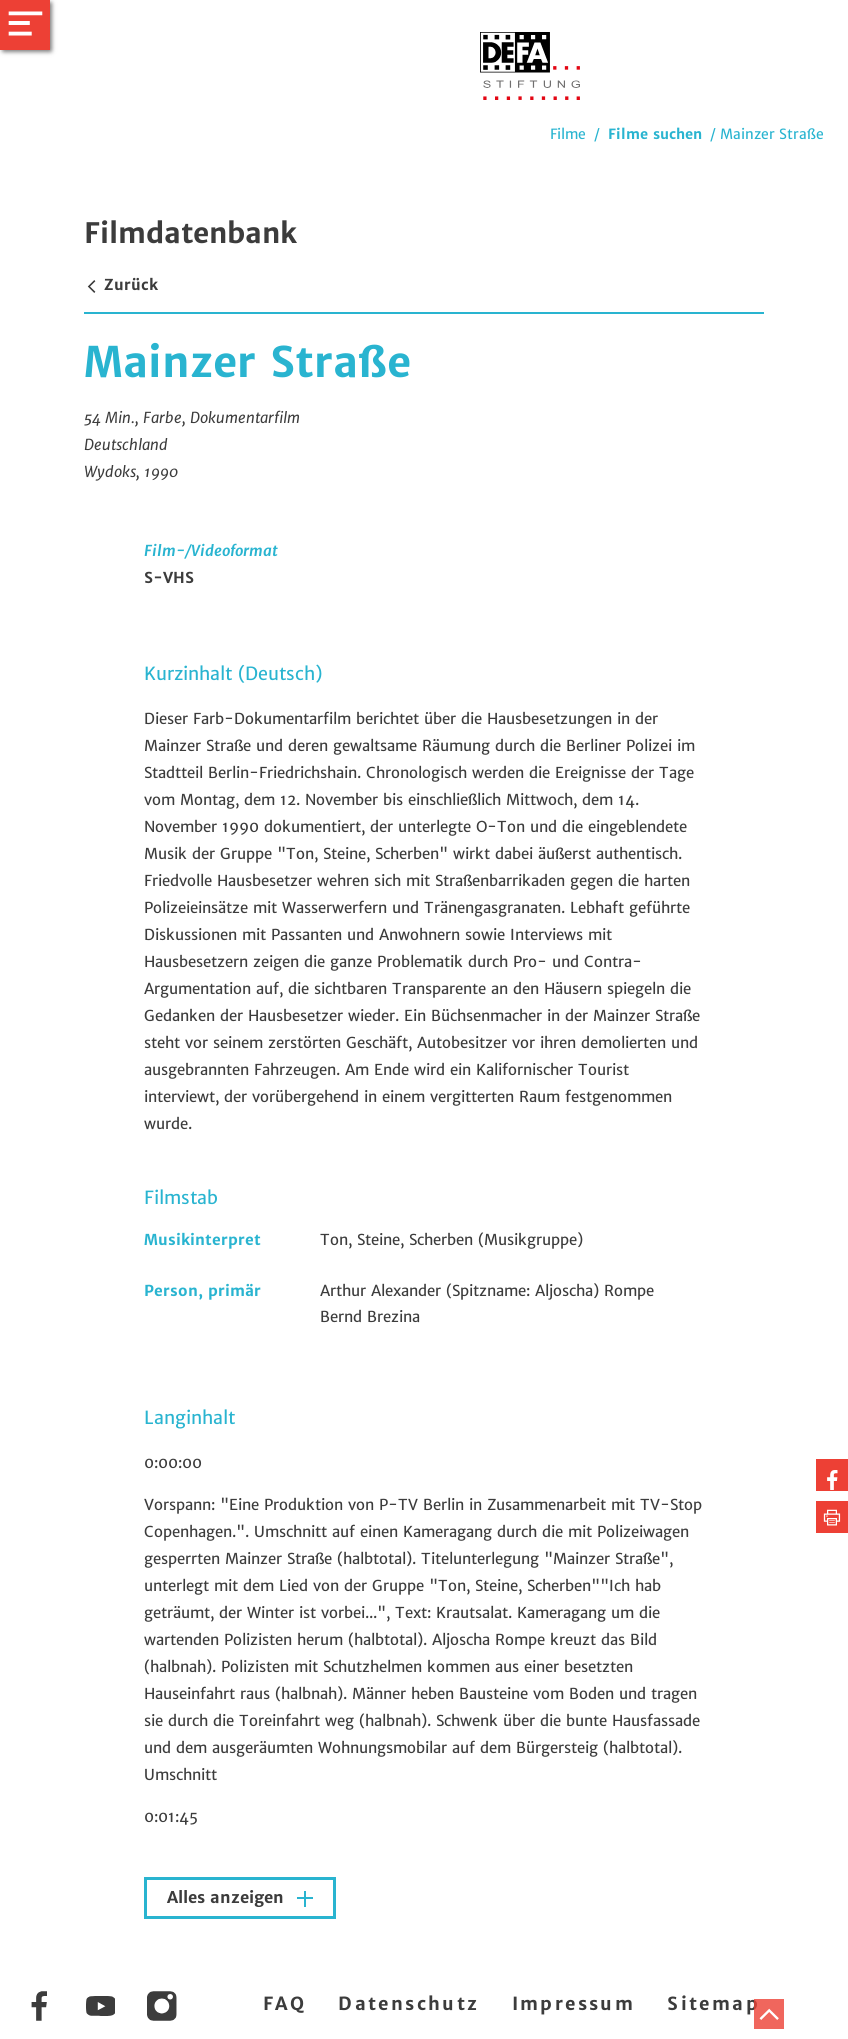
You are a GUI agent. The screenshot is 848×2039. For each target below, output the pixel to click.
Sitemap (713, 2003)
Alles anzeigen (228, 1897)
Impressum (574, 2003)
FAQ (284, 2003)
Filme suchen (655, 134)
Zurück (121, 284)
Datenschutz (408, 2003)
